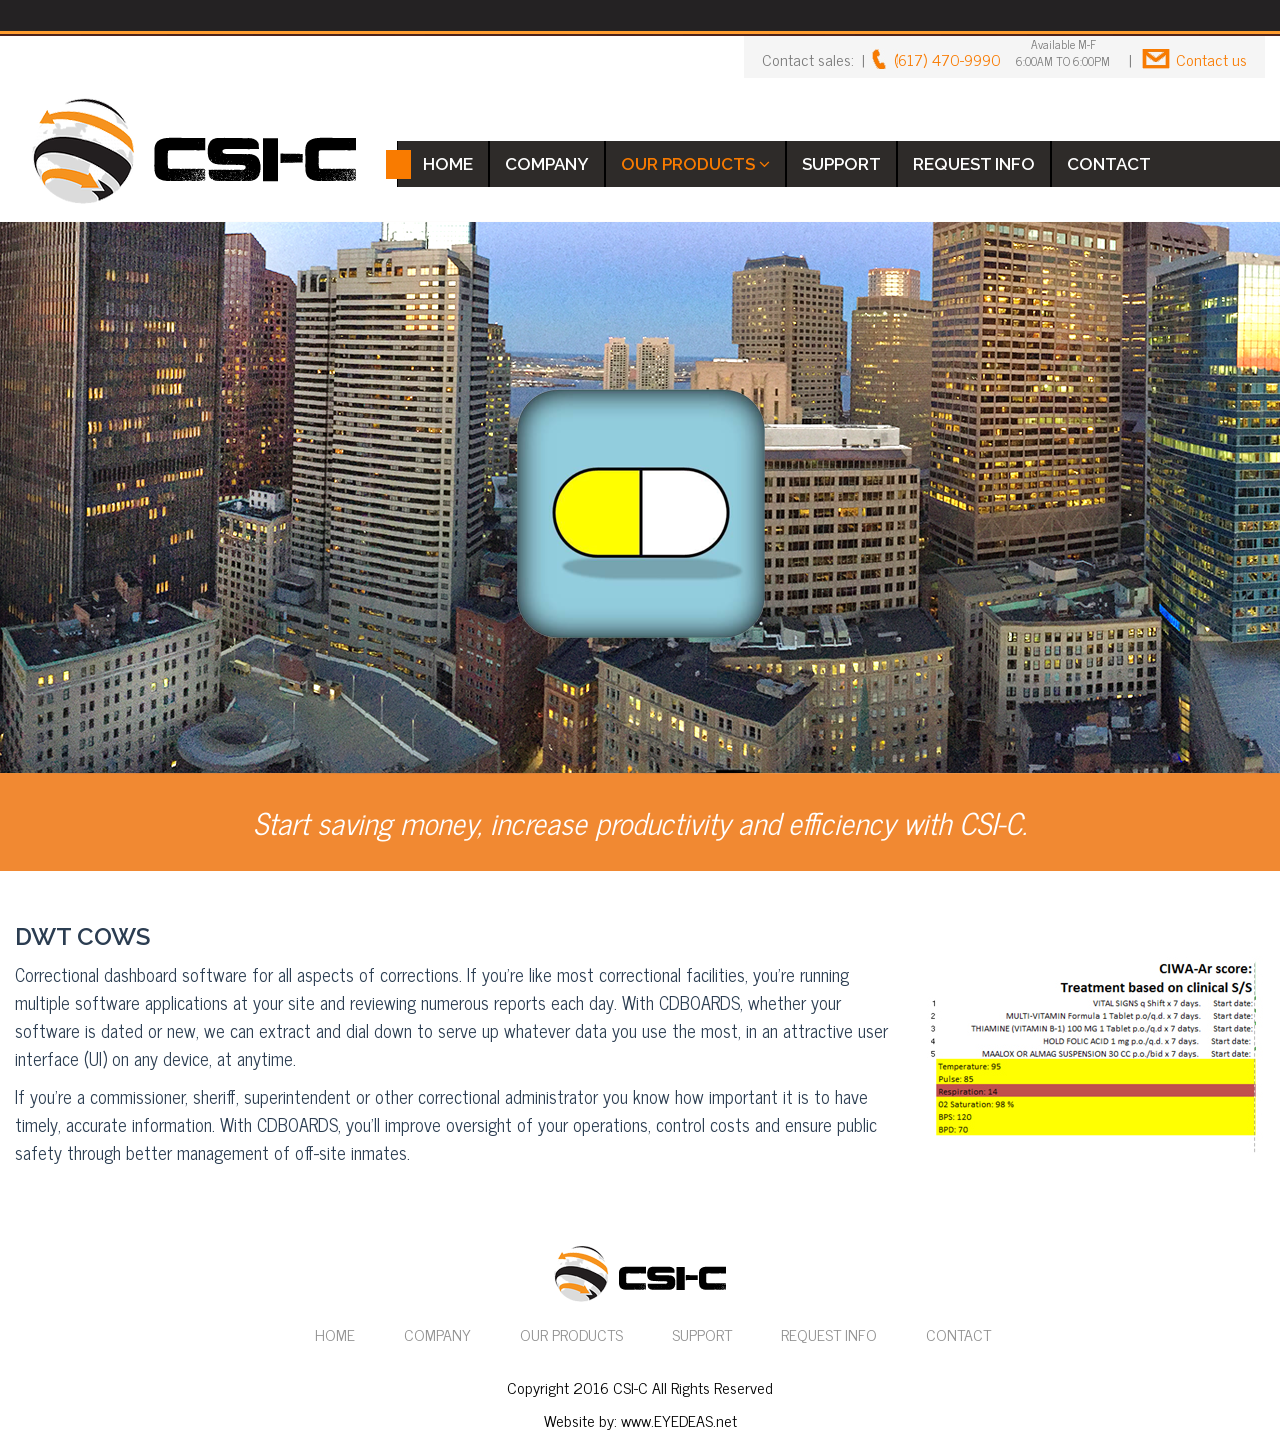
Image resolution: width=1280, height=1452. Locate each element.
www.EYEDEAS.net (679, 1420)
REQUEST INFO (974, 164)
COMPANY (547, 164)
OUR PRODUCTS (695, 164)
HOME (448, 164)
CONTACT (1109, 164)
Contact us (1211, 59)
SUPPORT (841, 164)
